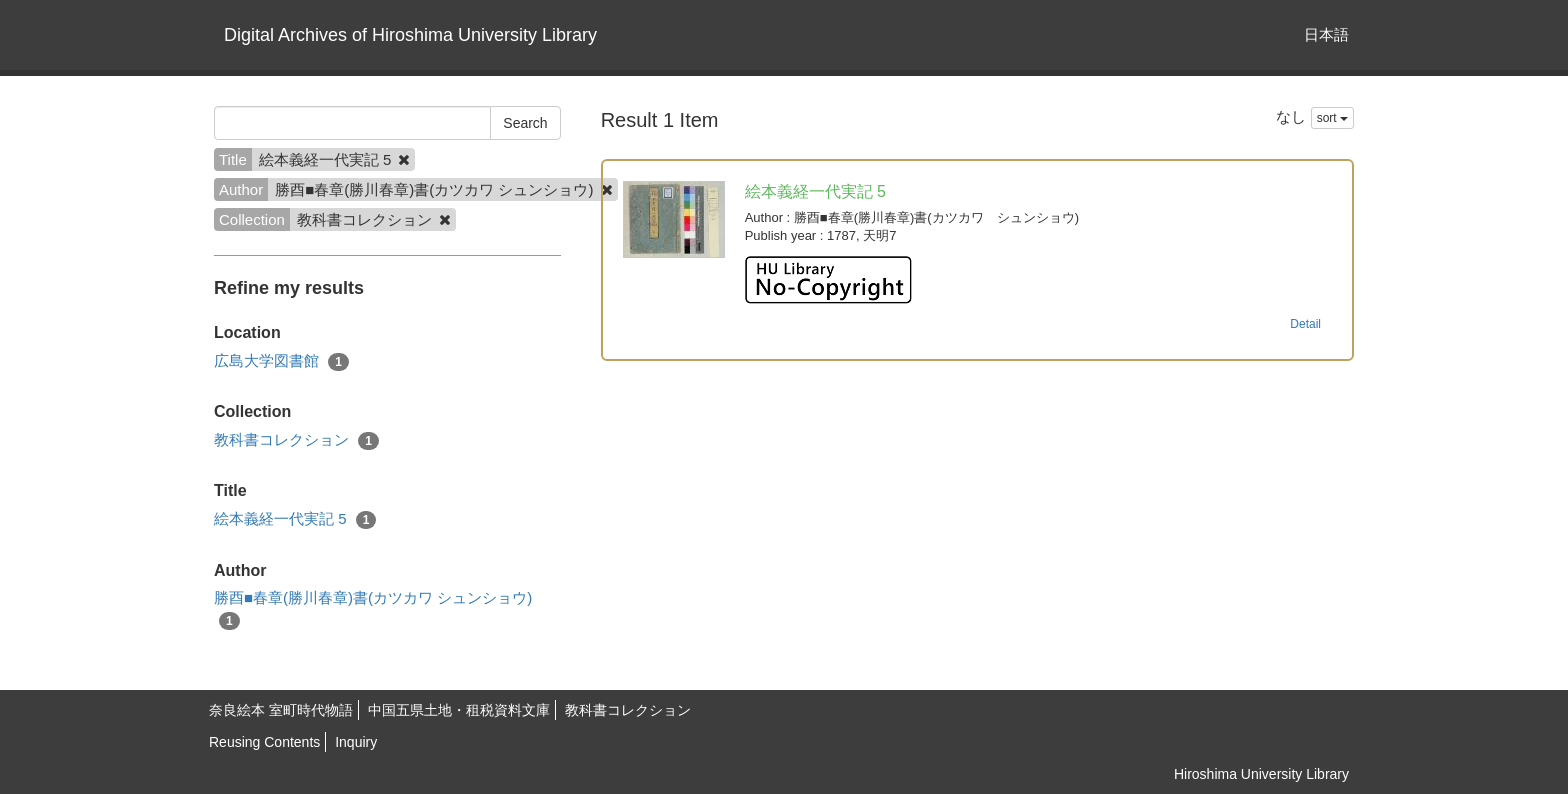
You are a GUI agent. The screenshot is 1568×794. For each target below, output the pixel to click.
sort (1332, 118)
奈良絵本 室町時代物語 (281, 710)
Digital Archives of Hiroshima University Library (410, 35)
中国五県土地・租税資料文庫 (459, 710)
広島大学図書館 (281, 361)
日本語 (1326, 34)
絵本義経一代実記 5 (295, 519)
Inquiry (356, 742)
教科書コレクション (296, 440)
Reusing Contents (264, 742)
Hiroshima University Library (1261, 774)
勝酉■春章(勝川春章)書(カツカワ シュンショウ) (373, 609)
